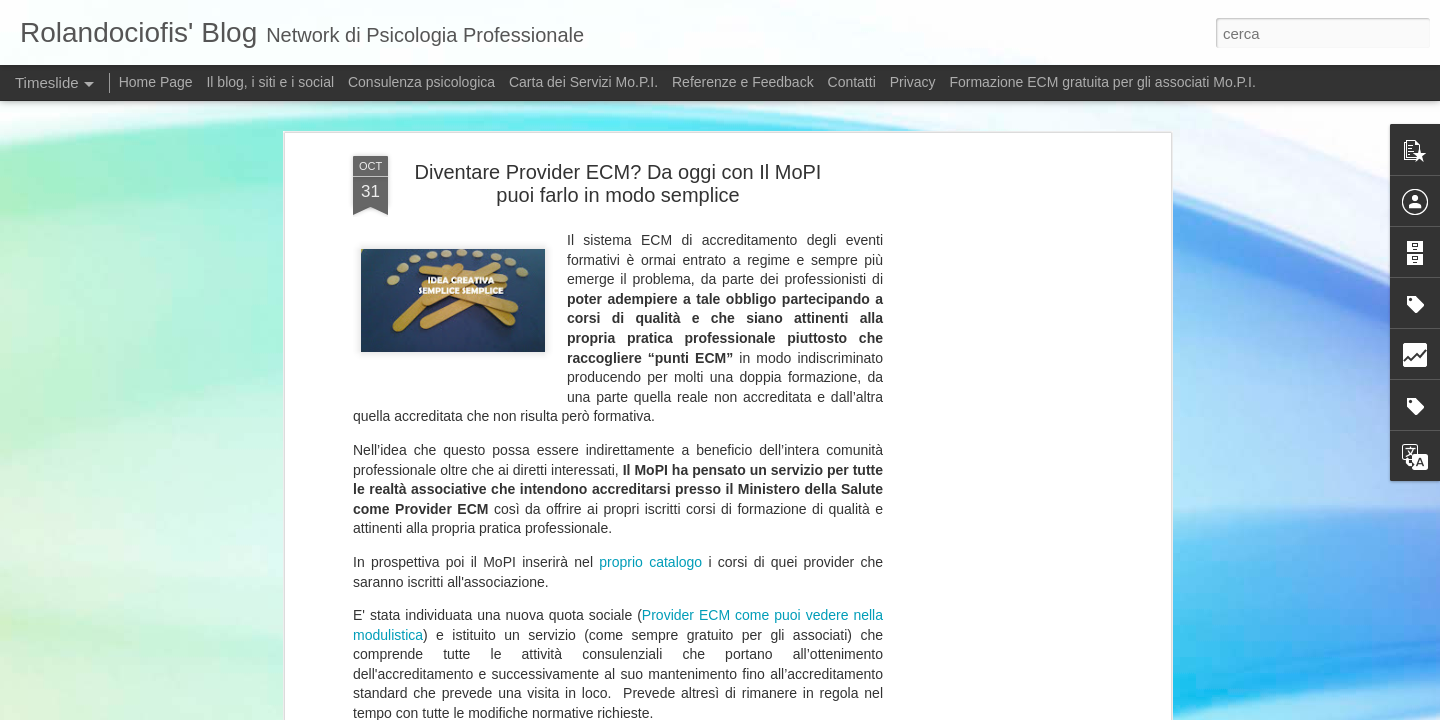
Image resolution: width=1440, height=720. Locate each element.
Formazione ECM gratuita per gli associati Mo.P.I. (1102, 82)
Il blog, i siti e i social (270, 82)
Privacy (915, 82)
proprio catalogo (650, 228)
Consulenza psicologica (421, 82)
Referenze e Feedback (743, 82)
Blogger (919, 709)
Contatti (852, 82)
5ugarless (810, 709)
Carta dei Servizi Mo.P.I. (583, 82)
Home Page (156, 82)
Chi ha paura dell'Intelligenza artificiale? (1039, 676)
